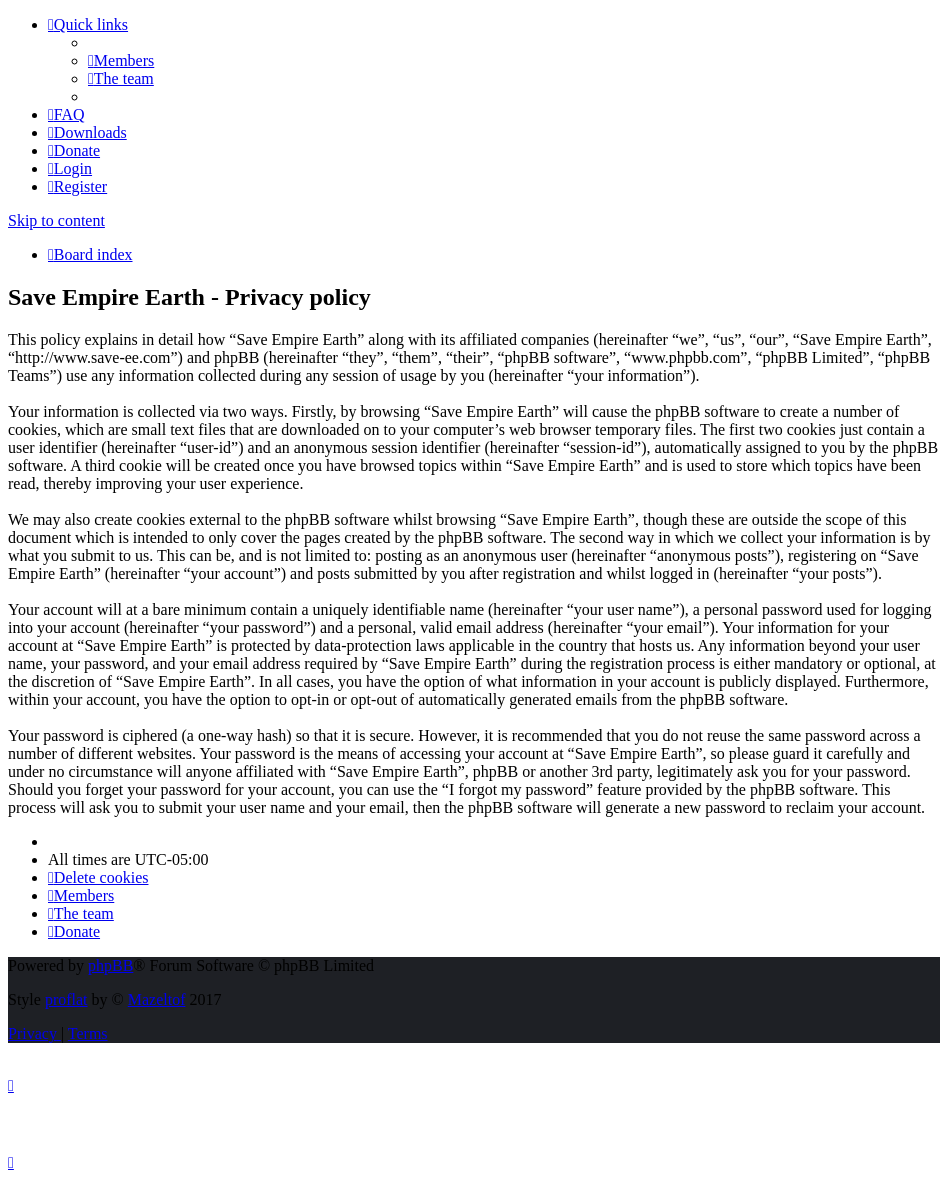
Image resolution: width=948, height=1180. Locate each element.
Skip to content (56, 220)
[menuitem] (121, 60)
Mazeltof (157, 999)
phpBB (110, 965)
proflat (66, 999)
